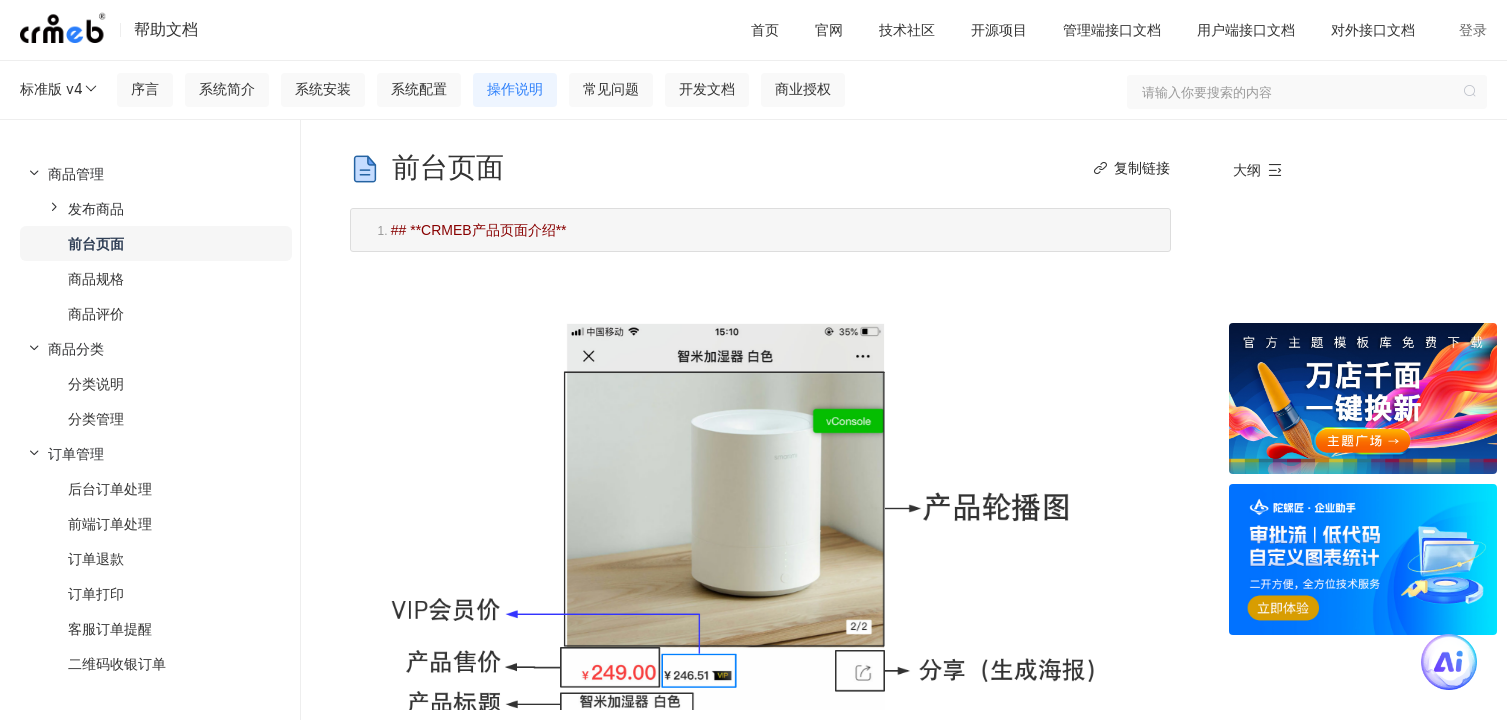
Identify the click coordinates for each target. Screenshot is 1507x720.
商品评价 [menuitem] (96, 313)
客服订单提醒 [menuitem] (110, 628)
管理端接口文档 (1112, 29)
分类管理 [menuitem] (96, 418)
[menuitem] (150, 243)
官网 (829, 29)
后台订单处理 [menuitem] (110, 488)
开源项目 (999, 29)
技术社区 (907, 29)
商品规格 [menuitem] (96, 278)
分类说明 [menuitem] (96, 383)
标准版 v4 (59, 89)
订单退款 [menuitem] (96, 558)
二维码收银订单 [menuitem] (117, 663)
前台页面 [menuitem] (96, 243)
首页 (765, 29)
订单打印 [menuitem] (96, 593)
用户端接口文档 (1246, 29)
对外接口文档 (1373, 29)
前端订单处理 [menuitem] (110, 523)
